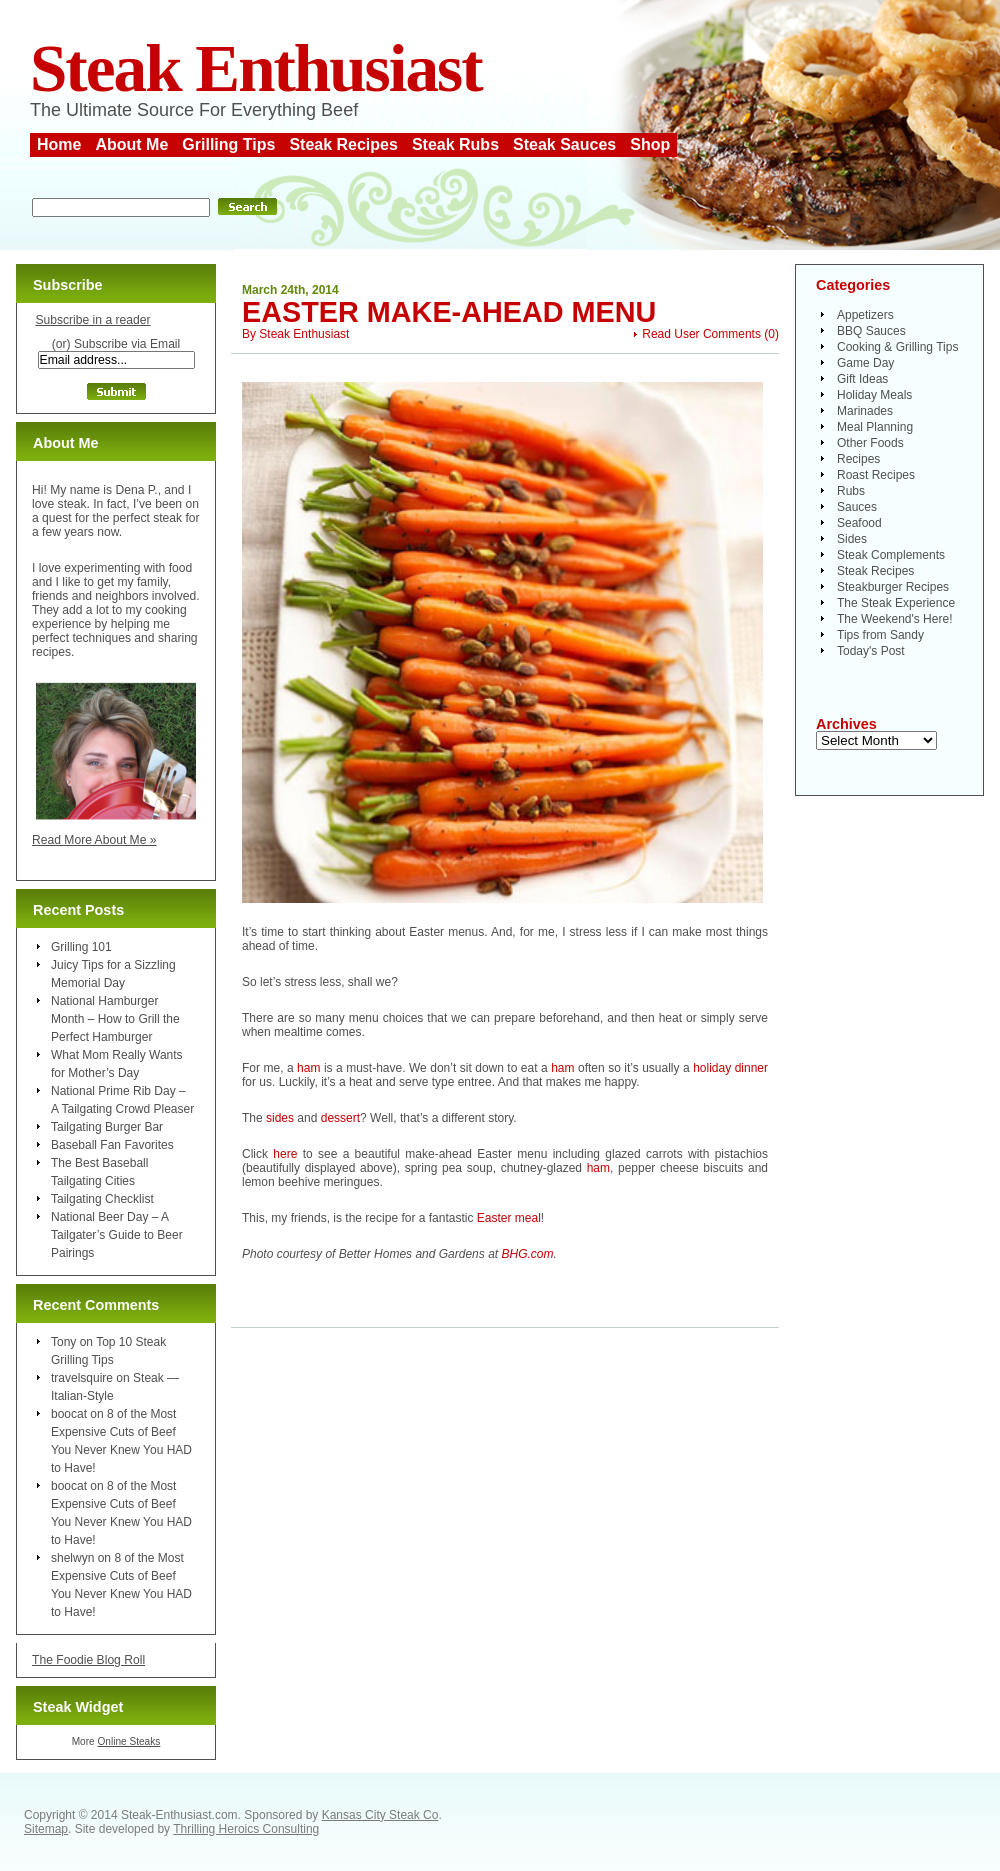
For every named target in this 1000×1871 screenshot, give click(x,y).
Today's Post (871, 651)
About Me (131, 144)
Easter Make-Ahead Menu (449, 312)
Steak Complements (891, 555)
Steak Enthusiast (256, 68)
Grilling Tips (228, 144)
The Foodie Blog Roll (88, 1660)
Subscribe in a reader (92, 320)
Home (59, 144)
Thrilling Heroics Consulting (246, 1829)
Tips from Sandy (880, 635)
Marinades (865, 411)
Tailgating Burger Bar (107, 1127)
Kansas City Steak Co (380, 1815)
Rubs (851, 491)
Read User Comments (701, 334)
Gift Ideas (862, 379)
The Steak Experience (896, 603)
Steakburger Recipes (893, 587)
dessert (340, 1118)
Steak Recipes (343, 144)
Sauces (857, 507)
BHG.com (527, 1254)
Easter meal (509, 1218)
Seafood (859, 523)
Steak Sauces (564, 144)
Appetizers (865, 315)
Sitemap (46, 1829)
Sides (852, 539)
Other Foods (870, 443)
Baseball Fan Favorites (112, 1145)
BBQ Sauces (871, 331)
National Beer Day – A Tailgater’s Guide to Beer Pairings (117, 1235)
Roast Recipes (876, 475)
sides (280, 1118)
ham (308, 1068)
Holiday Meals (874, 395)
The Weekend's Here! (894, 619)
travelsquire (82, 1378)
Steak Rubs (455, 144)
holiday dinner (730, 1068)
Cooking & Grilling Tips (897, 347)
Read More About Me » (94, 840)
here (285, 1154)
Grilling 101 (81, 947)
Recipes (858, 459)
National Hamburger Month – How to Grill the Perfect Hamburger (115, 1019)
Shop (650, 144)
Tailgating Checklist (102, 1199)
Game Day (865, 363)
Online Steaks (128, 1741)
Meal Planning (875, 427)
